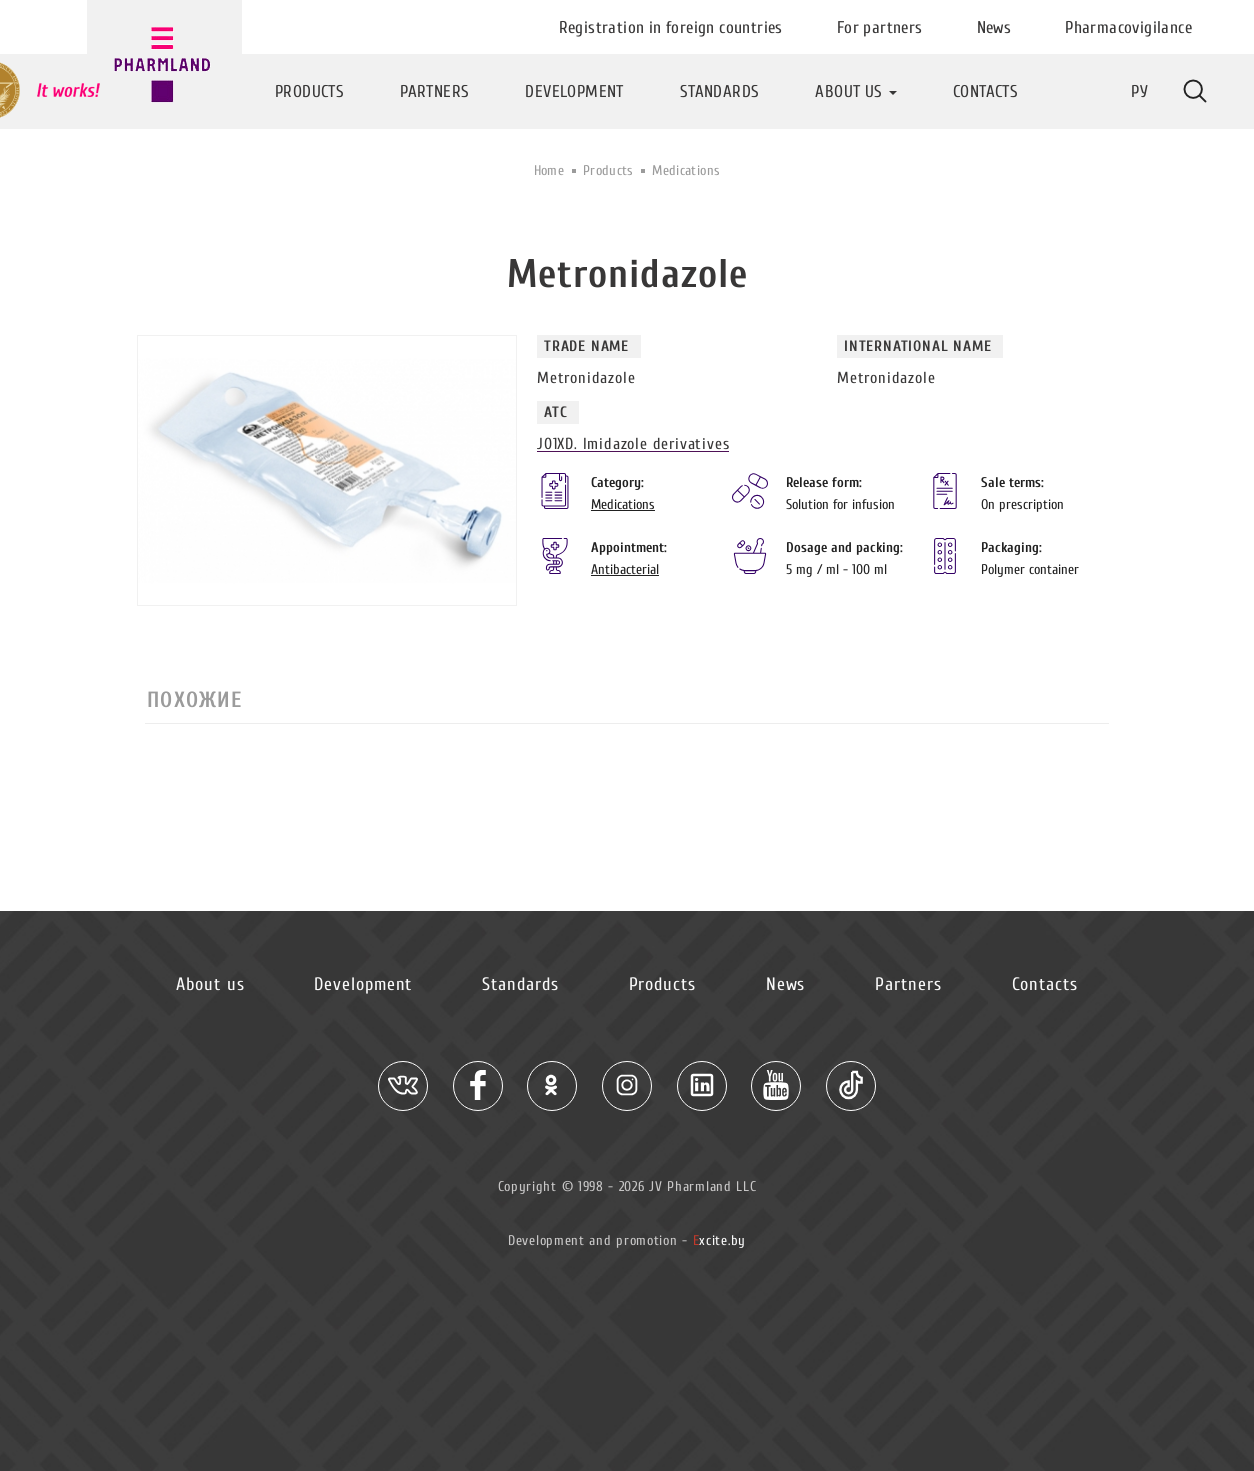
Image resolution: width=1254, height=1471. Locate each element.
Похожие (194, 700)
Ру (1139, 91)
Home (549, 170)
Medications (686, 170)
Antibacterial (625, 569)
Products (608, 170)
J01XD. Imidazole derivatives (633, 444)
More (1195, 91)
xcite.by (719, 1240)
